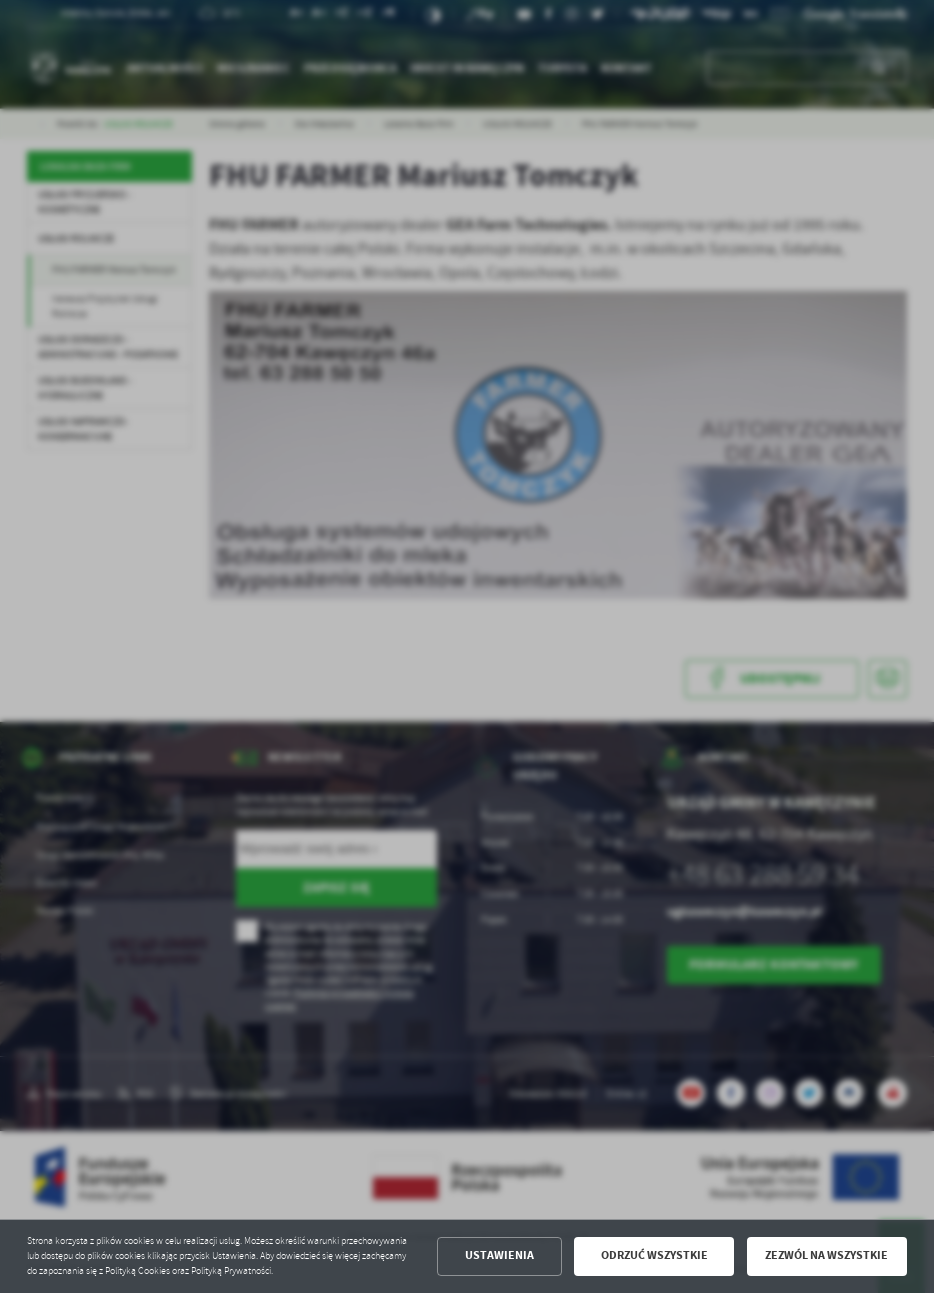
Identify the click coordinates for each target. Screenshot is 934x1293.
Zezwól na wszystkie (826, 1255)
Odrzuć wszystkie (654, 1255)
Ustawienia (499, 1255)
